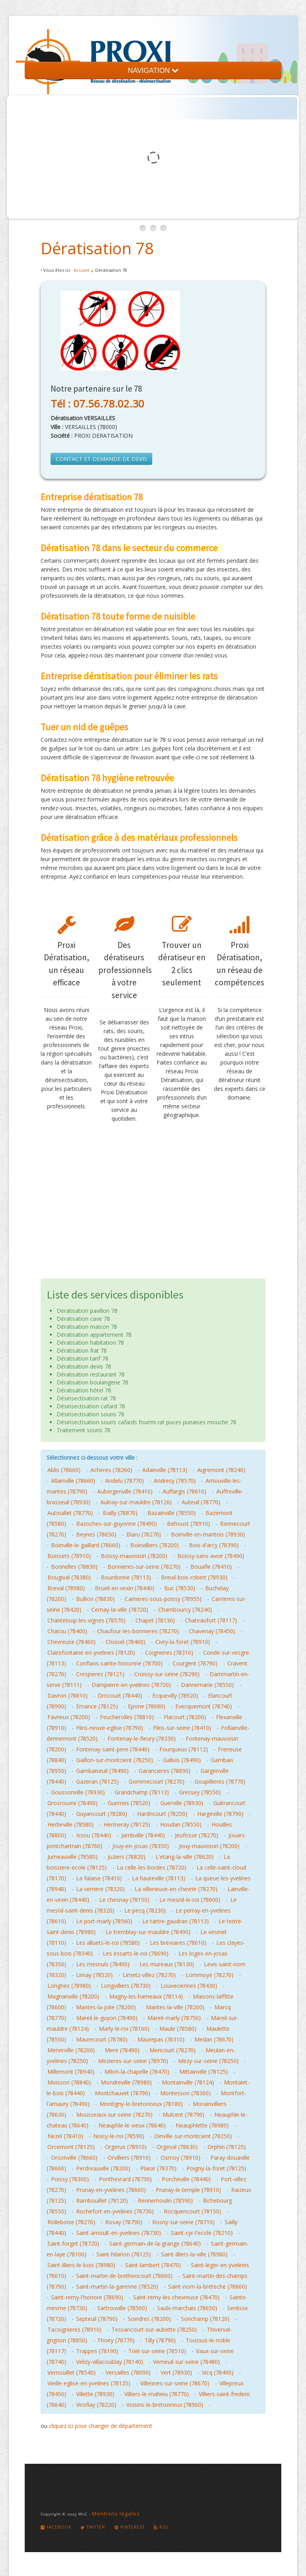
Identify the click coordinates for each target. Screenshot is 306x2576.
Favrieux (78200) (68, 1717)
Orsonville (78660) (74, 2157)
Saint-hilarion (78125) (123, 2254)
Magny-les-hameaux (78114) (146, 1996)
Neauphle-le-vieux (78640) (132, 2125)
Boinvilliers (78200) (154, 1545)
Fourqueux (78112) (183, 1749)
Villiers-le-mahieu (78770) (156, 2394)
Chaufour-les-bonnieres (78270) (138, 1631)
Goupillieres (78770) (219, 1781)
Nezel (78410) (65, 2136)
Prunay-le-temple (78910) (188, 2190)
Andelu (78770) (124, 1480)
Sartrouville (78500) (122, 2308)
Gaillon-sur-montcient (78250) (114, 1760)
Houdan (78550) (181, 1824)
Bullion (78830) (95, 1599)
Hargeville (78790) (220, 1813)
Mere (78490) (122, 2050)
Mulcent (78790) (183, 2114)
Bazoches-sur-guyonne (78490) (116, 1523)
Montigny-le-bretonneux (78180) (141, 2104)
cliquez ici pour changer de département (100, 2426)
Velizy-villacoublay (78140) (109, 2361)
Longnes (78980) (69, 1985)
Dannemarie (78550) (207, 1685)
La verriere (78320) (100, 1889)
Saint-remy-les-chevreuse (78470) (176, 2297)
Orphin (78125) (227, 2147)
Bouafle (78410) (211, 1566)
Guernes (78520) (129, 1803)
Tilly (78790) (160, 2340)
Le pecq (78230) (145, 1910)
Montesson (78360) (185, 2093)
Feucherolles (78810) (127, 1717)
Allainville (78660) (73, 1480)
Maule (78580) (177, 2028)
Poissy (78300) (70, 2179)
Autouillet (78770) (70, 1513)
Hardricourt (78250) (162, 1813)
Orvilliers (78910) (129, 2157)
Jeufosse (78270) (196, 1835)
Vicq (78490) (217, 2372)
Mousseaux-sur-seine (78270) (114, 2114)
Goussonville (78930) (78, 1792)
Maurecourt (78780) (102, 2039)
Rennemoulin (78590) (165, 2200)
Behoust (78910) (188, 1523)
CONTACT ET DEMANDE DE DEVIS (101, 458)
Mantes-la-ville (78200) (175, 2007)
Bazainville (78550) (171, 1513)
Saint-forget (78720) (73, 2243)
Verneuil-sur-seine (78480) (186, 2361)
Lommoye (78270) (209, 1975)
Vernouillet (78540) (71, 2372)
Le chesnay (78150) (124, 1899)
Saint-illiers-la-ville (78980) (194, 2254)
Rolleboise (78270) (71, 2222)
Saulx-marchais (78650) (187, 2308)
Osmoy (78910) (180, 2157)
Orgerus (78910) (126, 2147)
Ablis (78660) (63, 1470)
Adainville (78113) (164, 1470)
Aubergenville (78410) (125, 1491)
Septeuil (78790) (97, 2318)
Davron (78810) (67, 1695)
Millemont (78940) (70, 2071)
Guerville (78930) (181, 1803)
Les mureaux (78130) (166, 1964)
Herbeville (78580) (70, 1824)
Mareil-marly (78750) (174, 2018)
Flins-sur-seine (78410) (182, 1728)
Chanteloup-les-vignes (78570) (86, 1620)
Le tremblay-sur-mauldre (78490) (148, 1932)
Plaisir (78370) (158, 2168)
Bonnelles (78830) (74, 1566)
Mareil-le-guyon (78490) (106, 2018)
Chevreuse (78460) (71, 1642)
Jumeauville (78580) (72, 1856)
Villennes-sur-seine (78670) (174, 2383)
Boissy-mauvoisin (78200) (134, 1556)
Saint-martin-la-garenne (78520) (117, 2286)
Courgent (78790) (195, 1663)
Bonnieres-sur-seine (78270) (144, 1566)
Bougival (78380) (69, 1577)
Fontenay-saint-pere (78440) (112, 1749)
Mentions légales (116, 2513)
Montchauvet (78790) (122, 2093)
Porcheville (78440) (186, 2179)
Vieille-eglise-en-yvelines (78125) (88, 2383)
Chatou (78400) (67, 1631)
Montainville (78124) (188, 2082)
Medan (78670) (213, 2039)
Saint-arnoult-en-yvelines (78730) (118, 2233)
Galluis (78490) (182, 1760)
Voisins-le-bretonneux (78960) (164, 2404)
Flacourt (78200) (185, 1717)
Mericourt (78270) (172, 2050)
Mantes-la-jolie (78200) (106, 2007)
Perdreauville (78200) (103, 2168)
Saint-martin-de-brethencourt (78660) (124, 2276)
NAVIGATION (153, 70)
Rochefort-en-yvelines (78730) (115, 2211)
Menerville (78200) (71, 2050)
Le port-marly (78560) (104, 1921)
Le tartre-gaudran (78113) (175, 1921)
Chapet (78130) (155, 1620)
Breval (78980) (66, 1588)
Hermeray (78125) (127, 1824)
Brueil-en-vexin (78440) (124, 1588)
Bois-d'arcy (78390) (214, 1545)
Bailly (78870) (120, 1513)
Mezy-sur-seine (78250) (208, 2061)
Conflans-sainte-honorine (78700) (119, 1663)
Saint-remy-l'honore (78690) (87, 2297)
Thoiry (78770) (116, 2340)
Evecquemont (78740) (203, 1706)
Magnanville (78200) (73, 1996)
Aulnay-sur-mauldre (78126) (136, 1502)
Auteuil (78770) (201, 1502)
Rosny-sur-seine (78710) (183, 2222)
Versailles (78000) (128, 2372)
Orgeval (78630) (177, 2147)
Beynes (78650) (96, 1534)
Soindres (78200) (149, 2318)
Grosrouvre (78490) (72, 1803)
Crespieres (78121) (100, 1674)
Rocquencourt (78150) (192, 2211)
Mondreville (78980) (126, 2082)
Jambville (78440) (143, 1835)
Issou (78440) (93, 1835)
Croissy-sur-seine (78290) (167, 1674)
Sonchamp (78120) (205, 2318)
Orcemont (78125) (71, 2147)
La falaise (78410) (99, 1878)
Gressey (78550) (200, 1792)
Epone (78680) (146, 1706)
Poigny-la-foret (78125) (216, 2168)
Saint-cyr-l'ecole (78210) (202, 2233)
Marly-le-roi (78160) (124, 2028)
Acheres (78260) (111, 1470)
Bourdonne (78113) (126, 1577)
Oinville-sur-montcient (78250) (193, 2136)
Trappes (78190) (97, 2351)
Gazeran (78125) (97, 1781)
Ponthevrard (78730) (125, 2179)
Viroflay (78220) (96, 2404)
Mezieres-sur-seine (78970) (133, 2061)
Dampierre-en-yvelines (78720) (131, 1685)
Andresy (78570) (175, 1480)
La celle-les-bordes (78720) (151, 1867)
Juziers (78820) (126, 1856)
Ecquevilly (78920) (175, 1695)
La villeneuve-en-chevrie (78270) (176, 1889)
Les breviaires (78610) (178, 1942)
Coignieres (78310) (169, 1652)
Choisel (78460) (125, 1642)
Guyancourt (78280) (101, 1813)
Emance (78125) (97, 1706)
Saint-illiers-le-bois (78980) (81, 2265)
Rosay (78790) (123, 2222)
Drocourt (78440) (120, 1695)
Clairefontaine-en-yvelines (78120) (91, 1652)
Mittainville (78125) (203, 2071)
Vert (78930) (176, 2372)
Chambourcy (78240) (185, 1609)
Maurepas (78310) (160, 2039)
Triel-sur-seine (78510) (157, 2351)
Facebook (56, 2527)
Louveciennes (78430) (189, 1985)
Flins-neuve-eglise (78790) (109, 1728)
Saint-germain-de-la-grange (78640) (155, 2243)
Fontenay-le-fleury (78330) (142, 1738)
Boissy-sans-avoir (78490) (210, 1556)
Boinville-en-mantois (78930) (208, 1534)
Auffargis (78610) (184, 1491)
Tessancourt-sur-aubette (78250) (154, 2329)
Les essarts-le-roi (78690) (136, 1953)
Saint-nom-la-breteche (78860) (207, 2286)
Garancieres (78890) (164, 1771)
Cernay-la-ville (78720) (119, 1609)
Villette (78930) (95, 2394)
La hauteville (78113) (158, 1878)
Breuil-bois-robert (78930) (194, 1577)
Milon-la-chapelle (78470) (136, 2071)
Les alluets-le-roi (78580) (108, 1942)
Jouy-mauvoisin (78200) (209, 1846)
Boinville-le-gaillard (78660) (85, 1545)
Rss (160, 2527)
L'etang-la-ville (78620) (184, 1856)
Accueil (81, 270)
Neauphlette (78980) (202, 2125)
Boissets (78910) (69, 1556)
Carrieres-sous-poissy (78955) (163, 1599)
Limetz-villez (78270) (149, 1975)
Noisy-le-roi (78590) (118, 2136)
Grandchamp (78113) (142, 1792)
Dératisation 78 (97, 248)
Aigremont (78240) (221, 1470)
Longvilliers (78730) (126, 1985)
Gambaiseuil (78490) (102, 1771)
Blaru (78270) (143, 1534)
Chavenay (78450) (212, 1631)
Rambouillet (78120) (102, 2200)
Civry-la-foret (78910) (182, 1642)
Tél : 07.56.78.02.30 (97, 403)
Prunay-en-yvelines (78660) (111, 2190)
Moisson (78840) (69, 2082)
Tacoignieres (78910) (74, 2329)
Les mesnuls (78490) (102, 1964)
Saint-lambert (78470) (153, 2265)
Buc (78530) (179, 1588)
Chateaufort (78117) (211, 1620)
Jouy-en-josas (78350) (140, 1846)
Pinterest (129, 2527)
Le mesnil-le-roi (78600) (189, 1899)
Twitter (92, 2527)
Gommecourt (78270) (156, 1781)
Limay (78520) (94, 1975)
